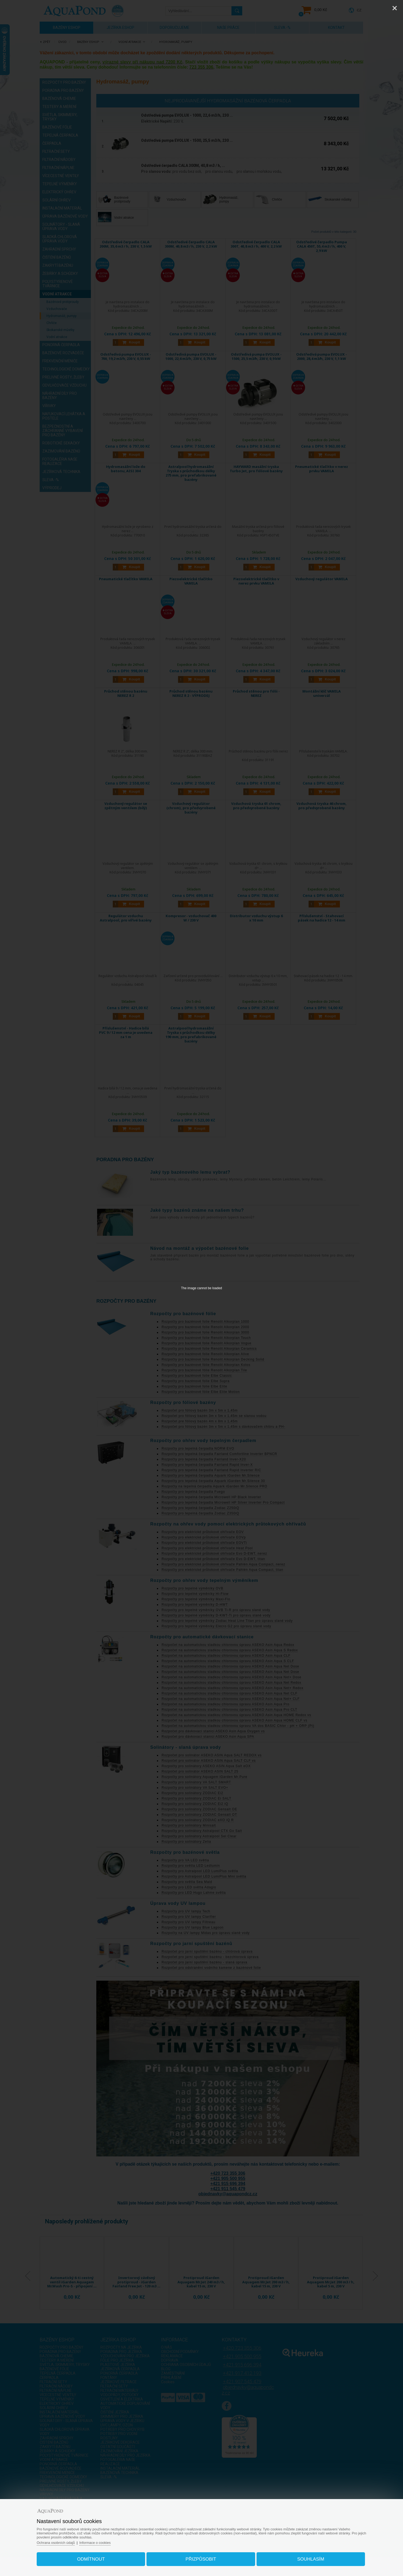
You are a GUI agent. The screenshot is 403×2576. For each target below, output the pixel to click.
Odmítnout (93, 2558)
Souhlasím (308, 2558)
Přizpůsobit (201, 2558)
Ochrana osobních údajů (59, 2542)
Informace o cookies (98, 2542)
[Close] (394, 8)
